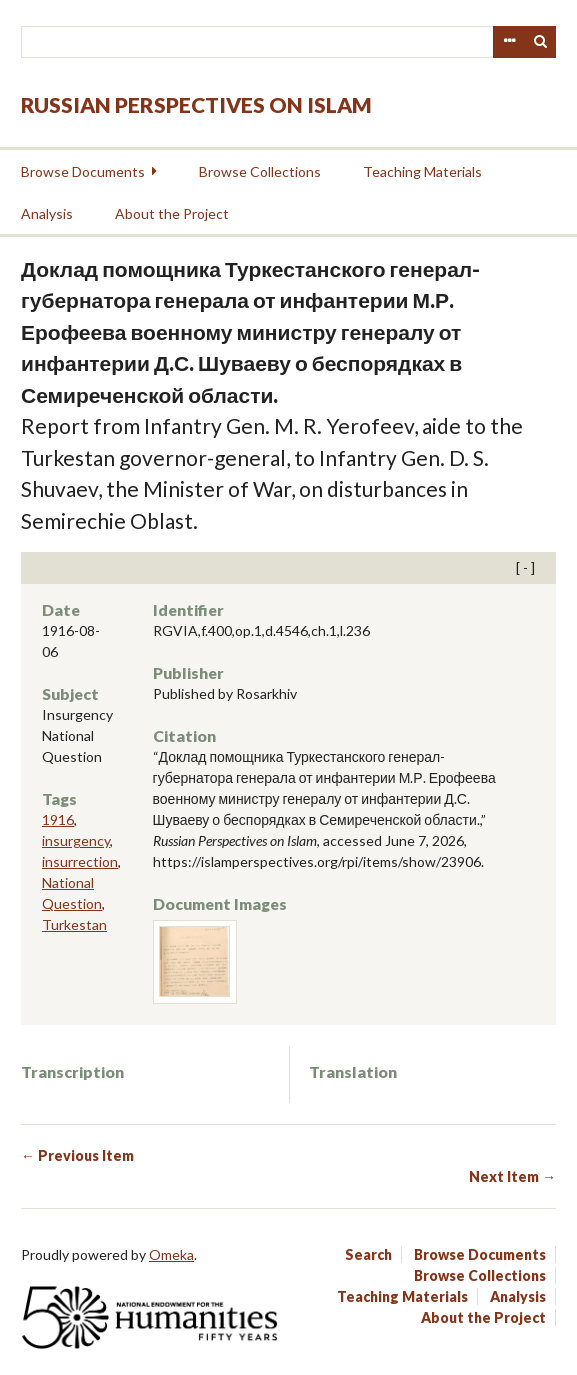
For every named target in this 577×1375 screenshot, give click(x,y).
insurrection (80, 861)
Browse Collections (260, 171)
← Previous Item (77, 1155)
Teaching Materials (422, 171)
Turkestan (74, 924)
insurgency (76, 840)
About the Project (172, 213)
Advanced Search (509, 42)
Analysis (47, 213)
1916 (58, 819)
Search (541, 42)
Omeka (171, 1254)
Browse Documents (83, 171)
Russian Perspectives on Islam (196, 104)
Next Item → (512, 1176)
